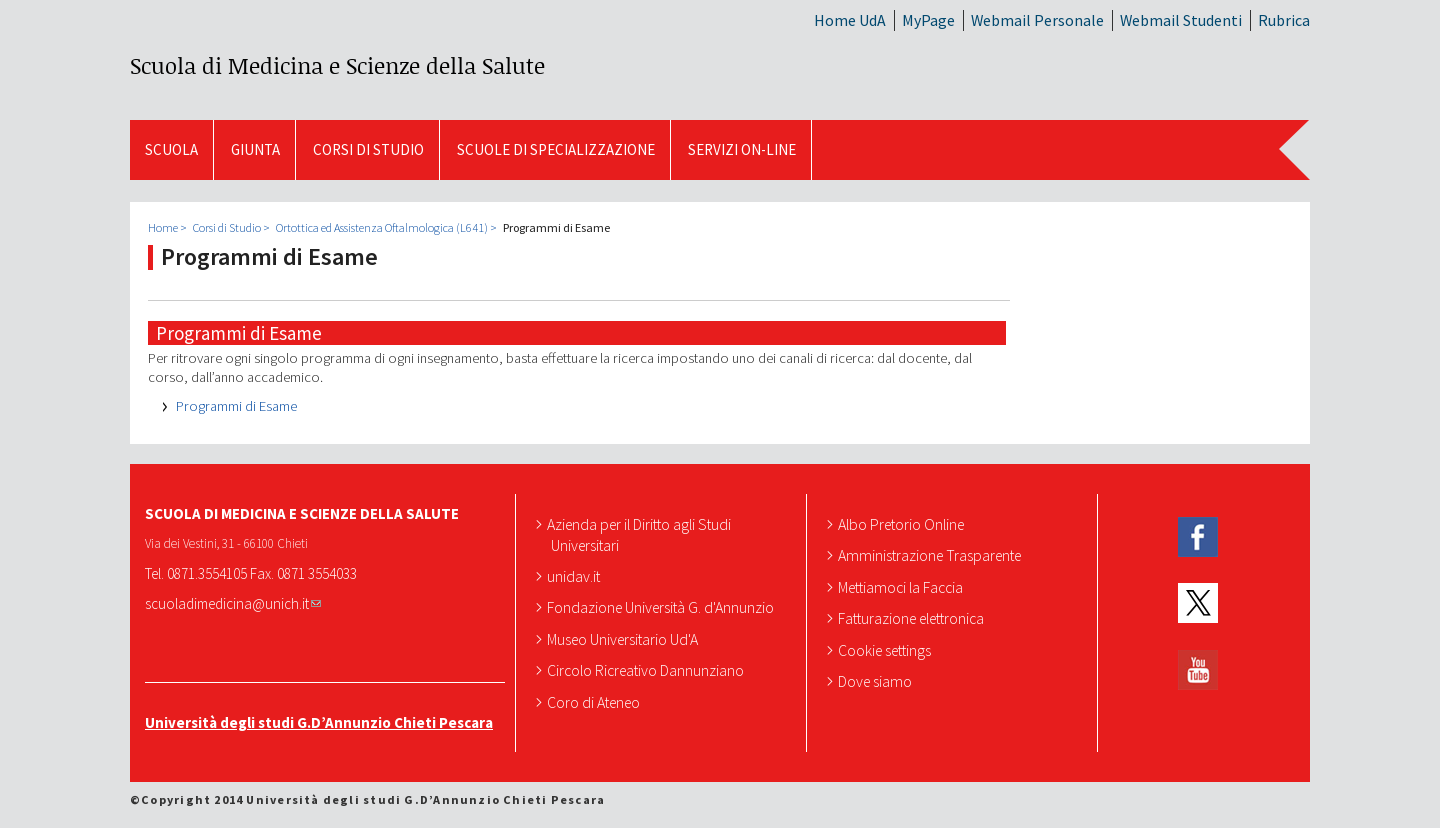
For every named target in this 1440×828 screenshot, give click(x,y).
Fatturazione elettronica (913, 618)
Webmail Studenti (1181, 20)
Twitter (1198, 603)
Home (163, 227)
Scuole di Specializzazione (556, 149)
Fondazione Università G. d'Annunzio (662, 607)
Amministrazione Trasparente (931, 555)
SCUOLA (171, 149)
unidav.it (575, 576)
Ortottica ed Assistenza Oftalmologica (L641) (382, 227)
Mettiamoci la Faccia (902, 587)
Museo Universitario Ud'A (624, 639)
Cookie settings (886, 650)
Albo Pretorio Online (903, 524)
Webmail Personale (1037, 20)
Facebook (1198, 537)
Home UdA (850, 20)
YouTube (1198, 670)
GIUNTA (255, 149)
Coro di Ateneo (595, 702)
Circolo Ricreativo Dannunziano (647, 670)
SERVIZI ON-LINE (742, 149)
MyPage (928, 20)
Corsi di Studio (368, 149)
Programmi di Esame (236, 406)
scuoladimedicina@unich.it (233, 603)
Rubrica (1284, 20)
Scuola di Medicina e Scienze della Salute (337, 65)
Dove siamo (877, 681)
